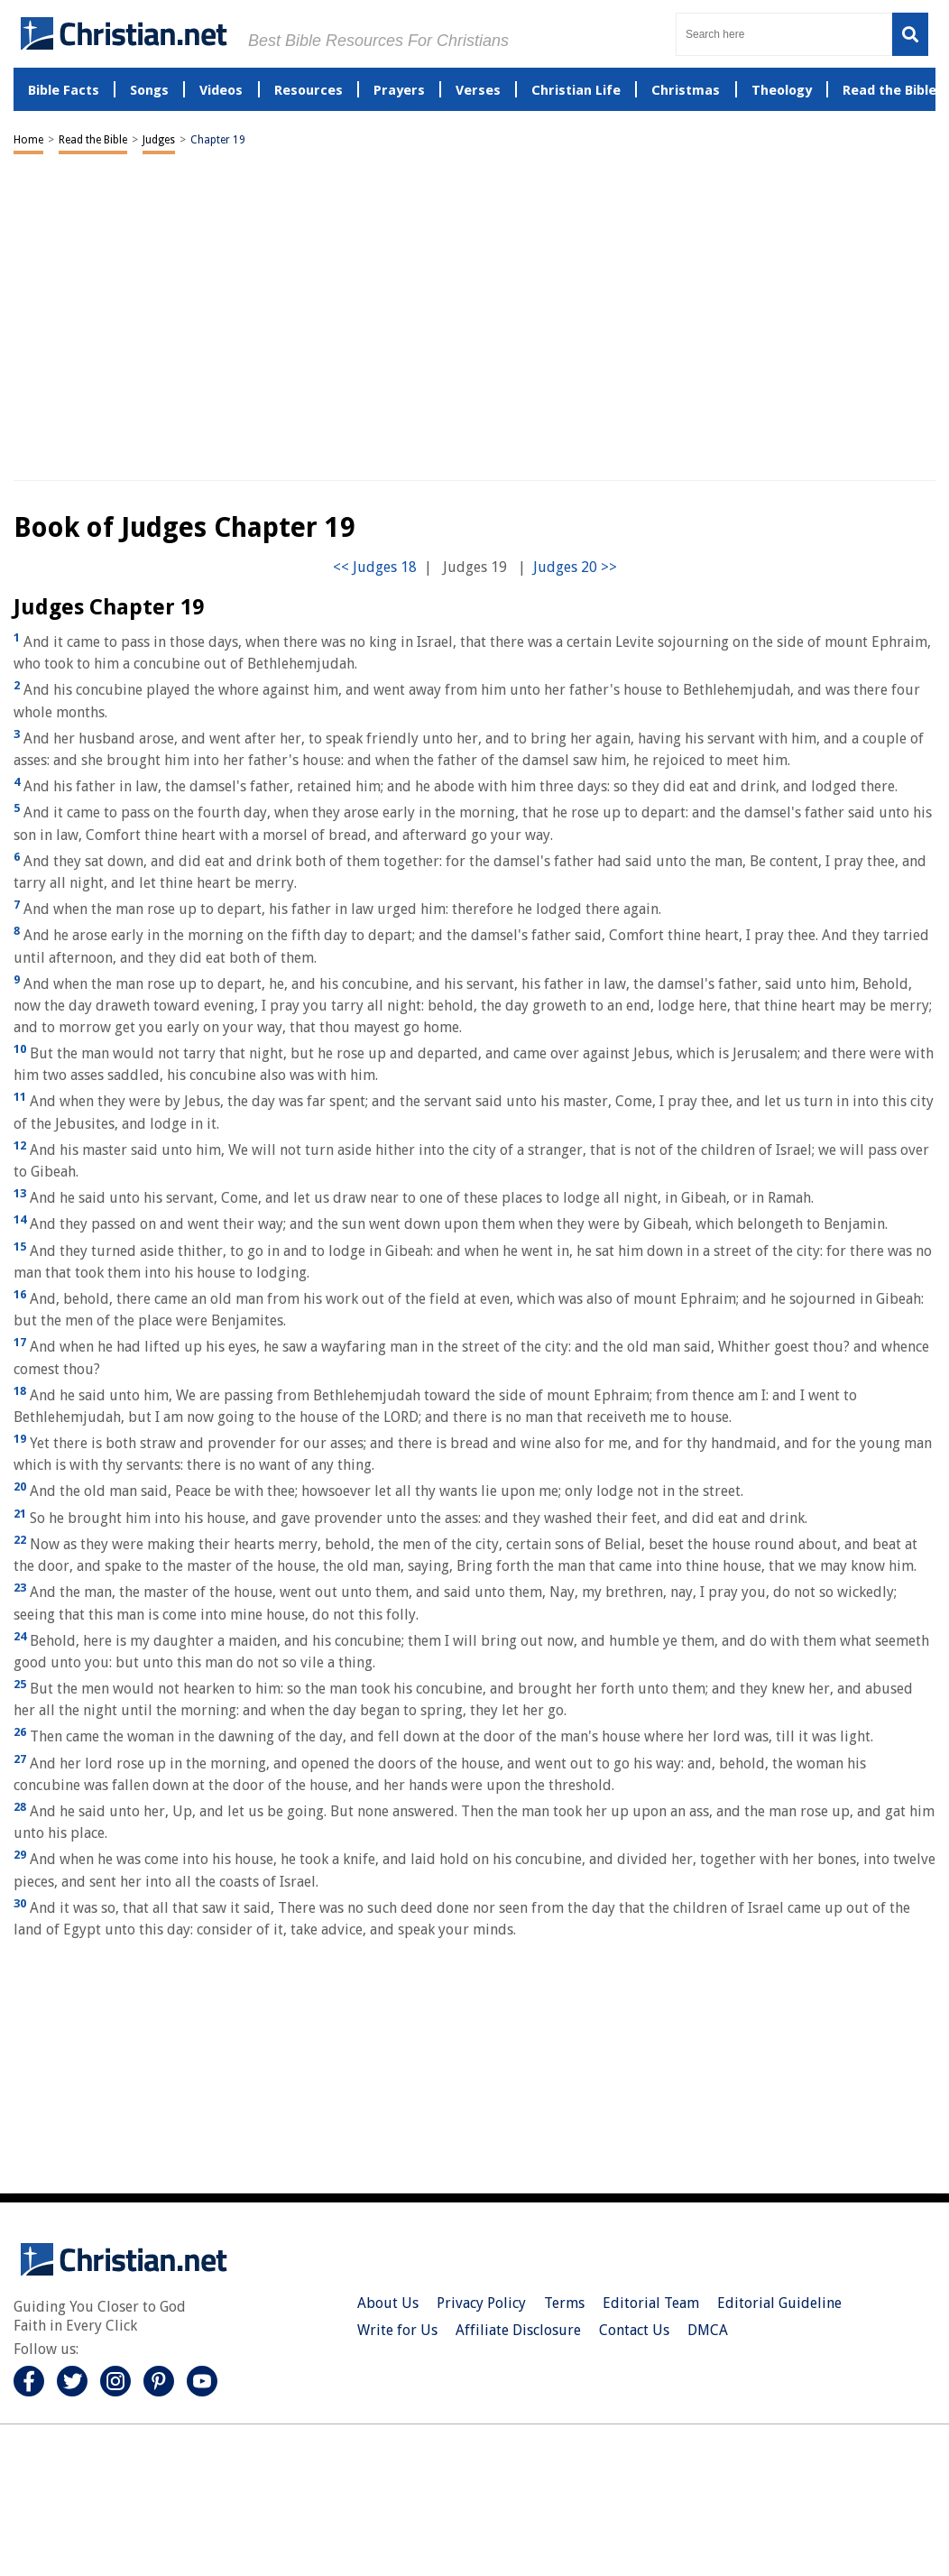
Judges (159, 140)
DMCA (707, 2330)
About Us (388, 2303)
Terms (564, 2303)
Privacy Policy (481, 2303)
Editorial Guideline (779, 2303)
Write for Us (397, 2330)
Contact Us (634, 2330)
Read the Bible (93, 140)
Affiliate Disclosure (518, 2330)
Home (28, 140)
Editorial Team (651, 2303)
